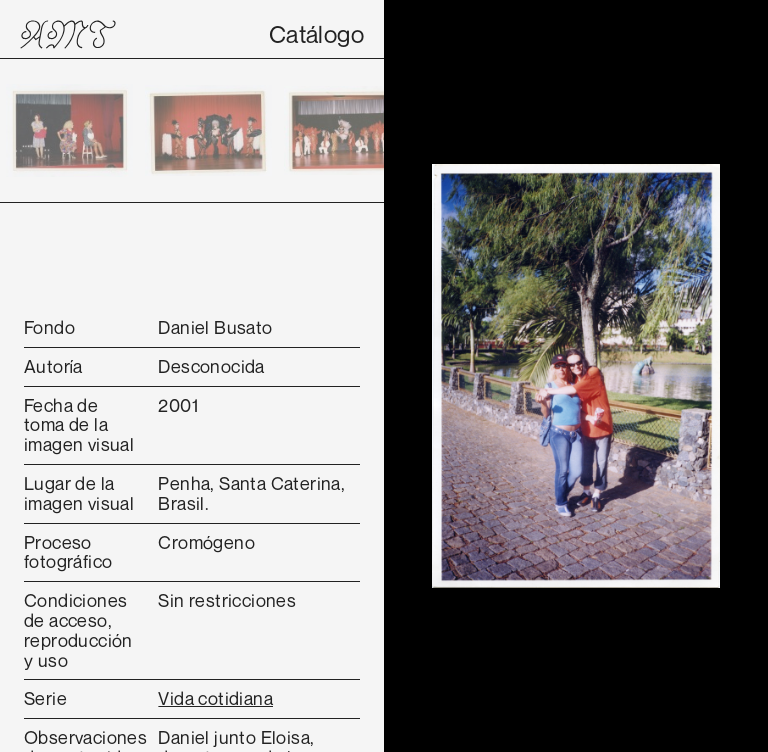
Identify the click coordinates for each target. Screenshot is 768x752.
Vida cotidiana (215, 698)
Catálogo (316, 34)
